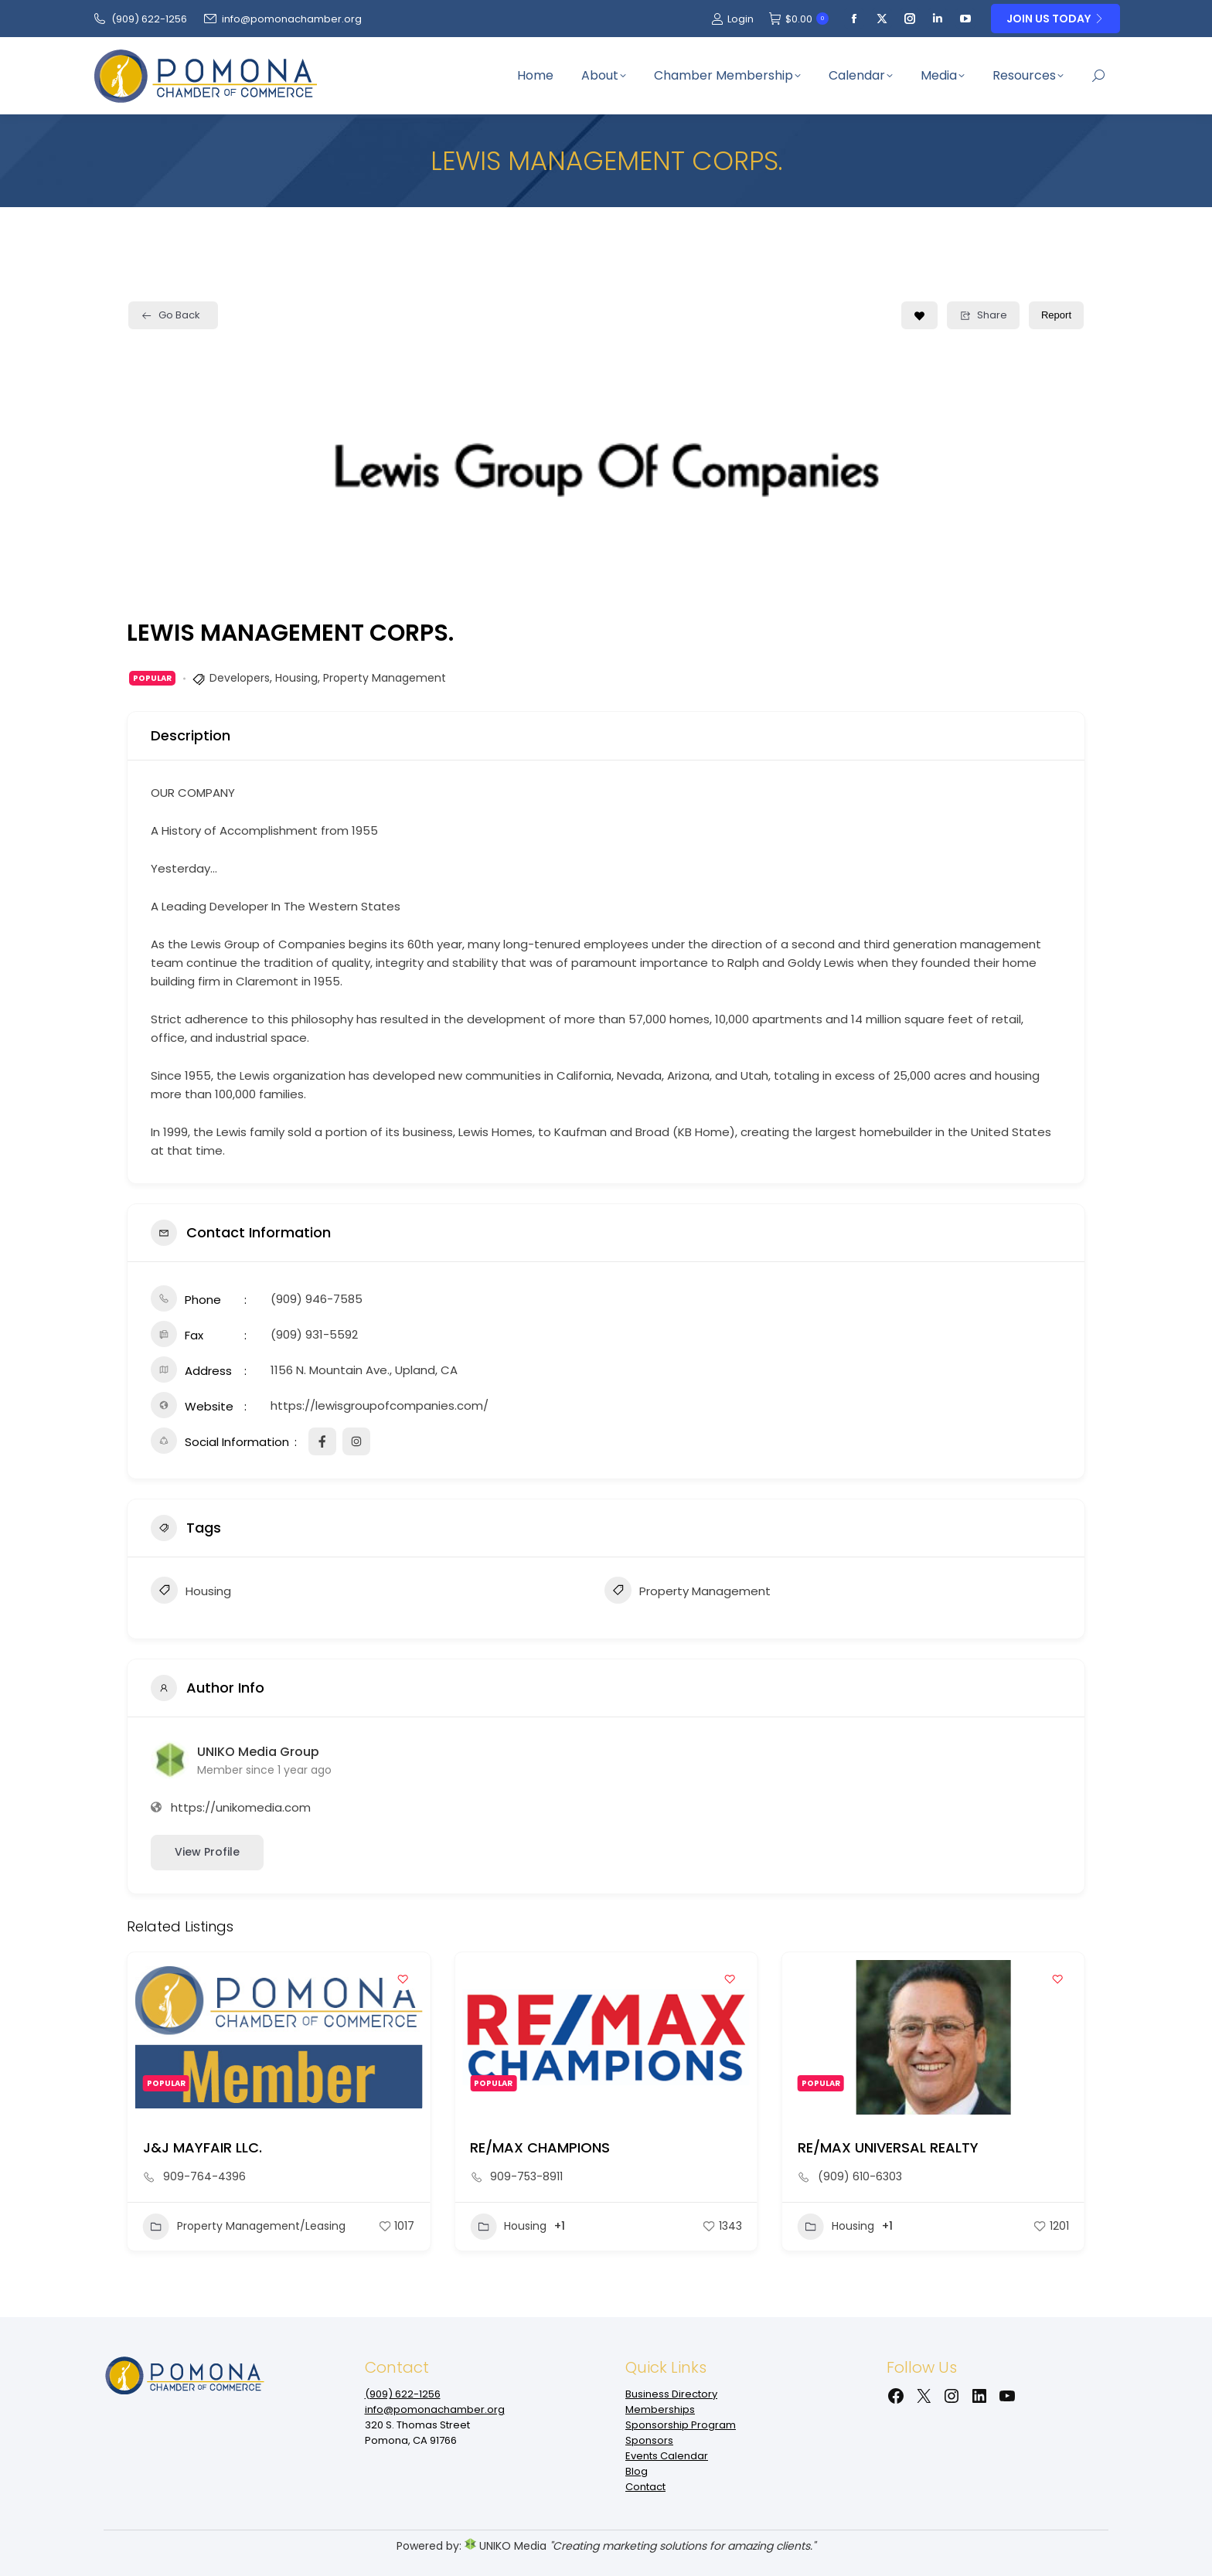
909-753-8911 (854, 2176)
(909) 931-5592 (314, 1334)
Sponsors (649, 2440)
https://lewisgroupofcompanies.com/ (380, 1405)
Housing (296, 678)
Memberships (660, 2409)
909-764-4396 (531, 2176)
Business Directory (671, 2394)
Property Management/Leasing (571, 2227)
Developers (239, 678)
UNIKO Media (505, 2546)
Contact (645, 2486)
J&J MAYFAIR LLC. (529, 2147)
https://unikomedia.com (241, 1807)
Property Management (384, 678)
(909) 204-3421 (205, 2176)
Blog (636, 2471)
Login (732, 19)
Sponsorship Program (680, 2425)
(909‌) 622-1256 (139, 19)
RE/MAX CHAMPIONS (868, 2147)
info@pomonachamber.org (282, 19)
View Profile (207, 1852)
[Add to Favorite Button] (919, 315)
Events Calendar (666, 2455)
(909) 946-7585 (317, 1299)
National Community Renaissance (261, 2147)
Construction (195, 2227)
